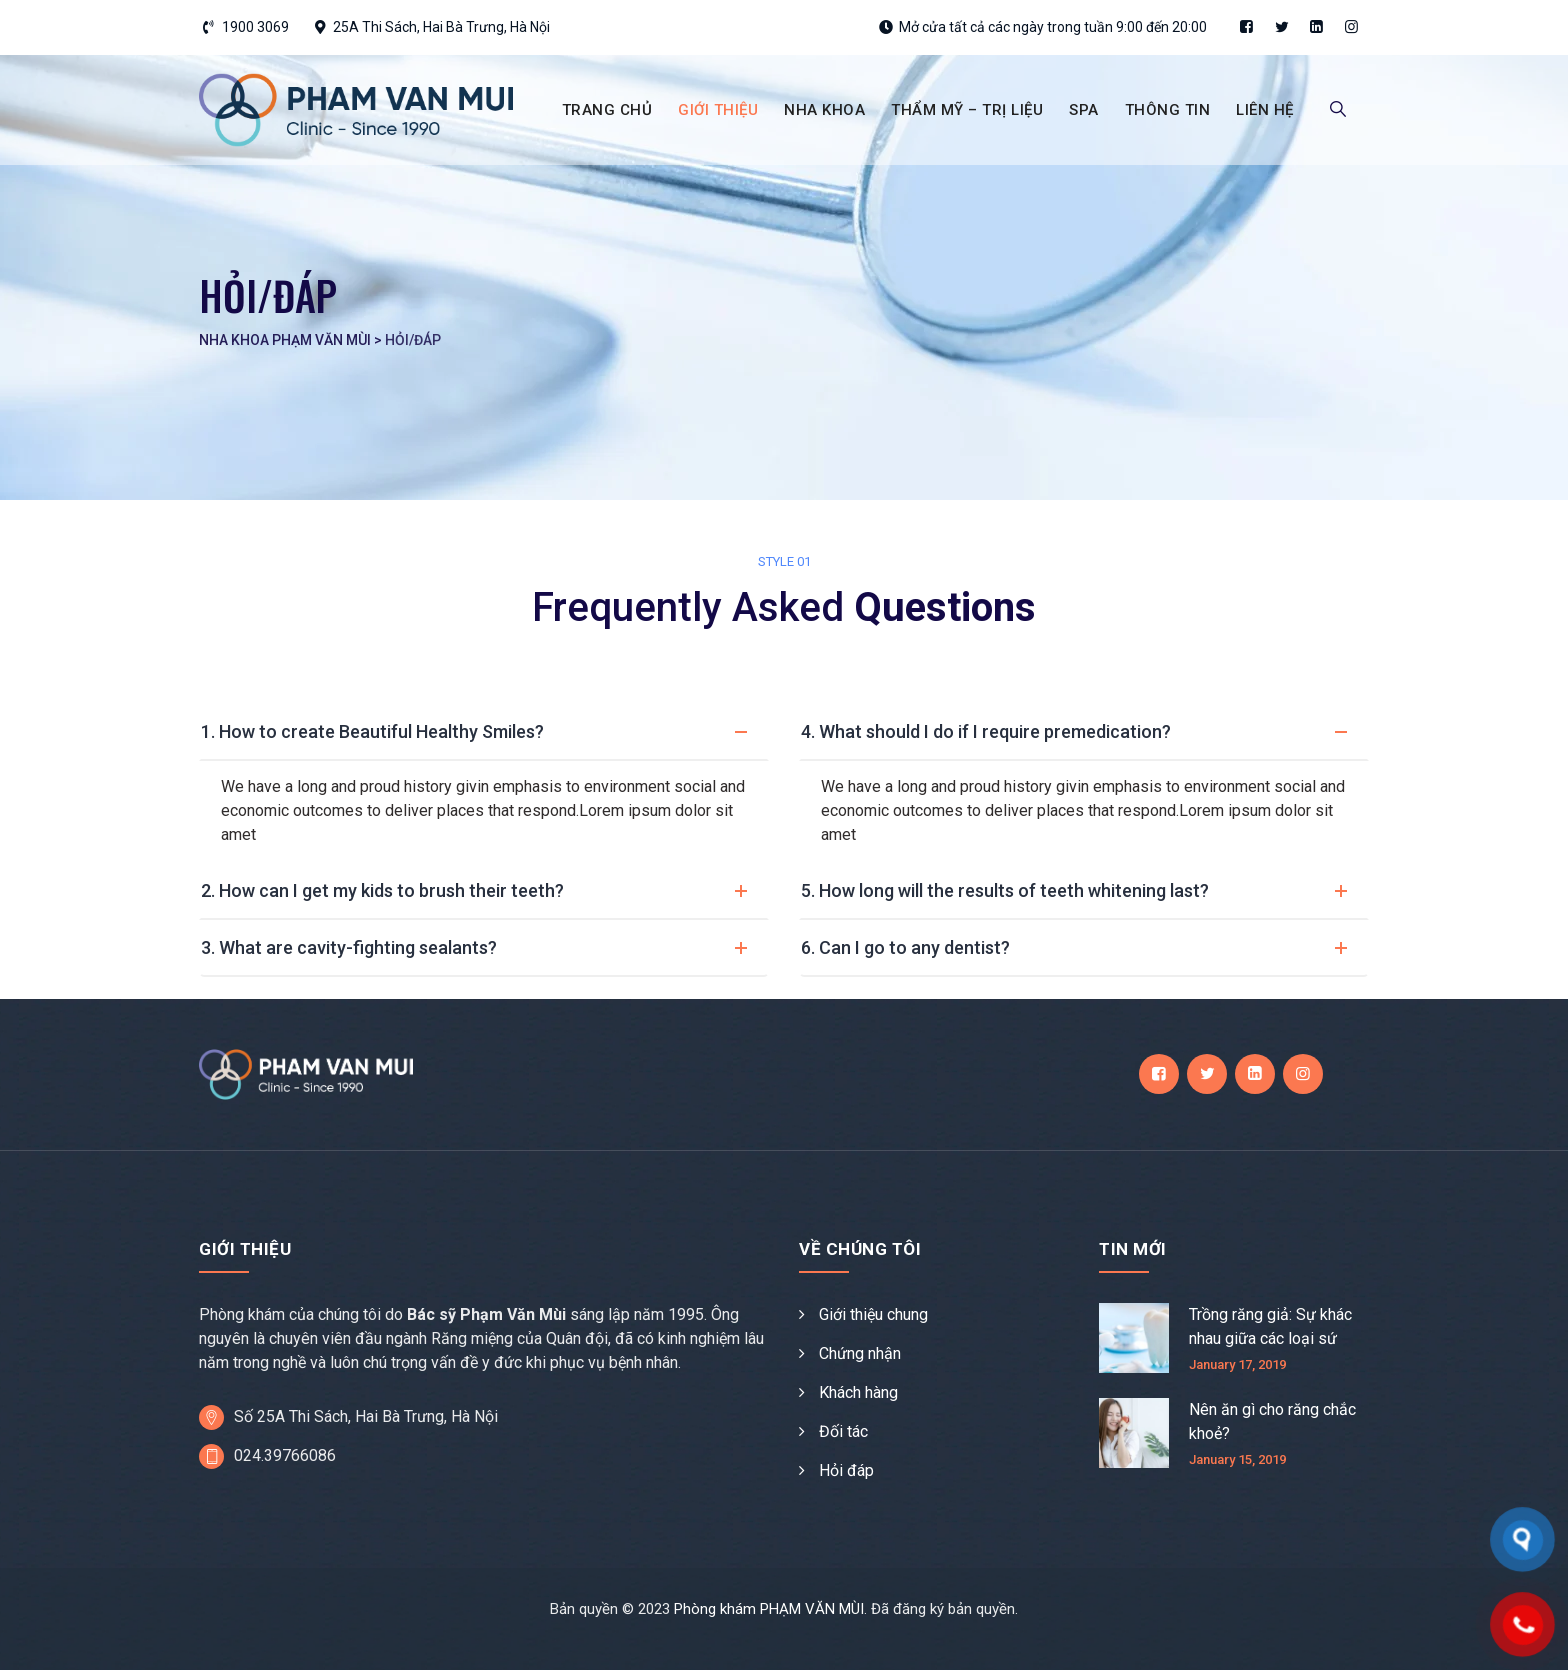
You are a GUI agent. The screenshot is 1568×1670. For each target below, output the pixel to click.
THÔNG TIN (1168, 110)
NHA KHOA (824, 110)
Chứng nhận (860, 1353)
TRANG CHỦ (607, 110)
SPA (1084, 110)
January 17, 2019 (1237, 1364)
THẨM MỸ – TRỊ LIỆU (967, 110)
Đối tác (843, 1431)
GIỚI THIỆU (718, 110)
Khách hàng (858, 1392)
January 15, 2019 (1237, 1459)
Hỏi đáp (846, 1470)
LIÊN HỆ (1265, 110)
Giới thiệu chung (873, 1314)
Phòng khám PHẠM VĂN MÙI (769, 1609)
